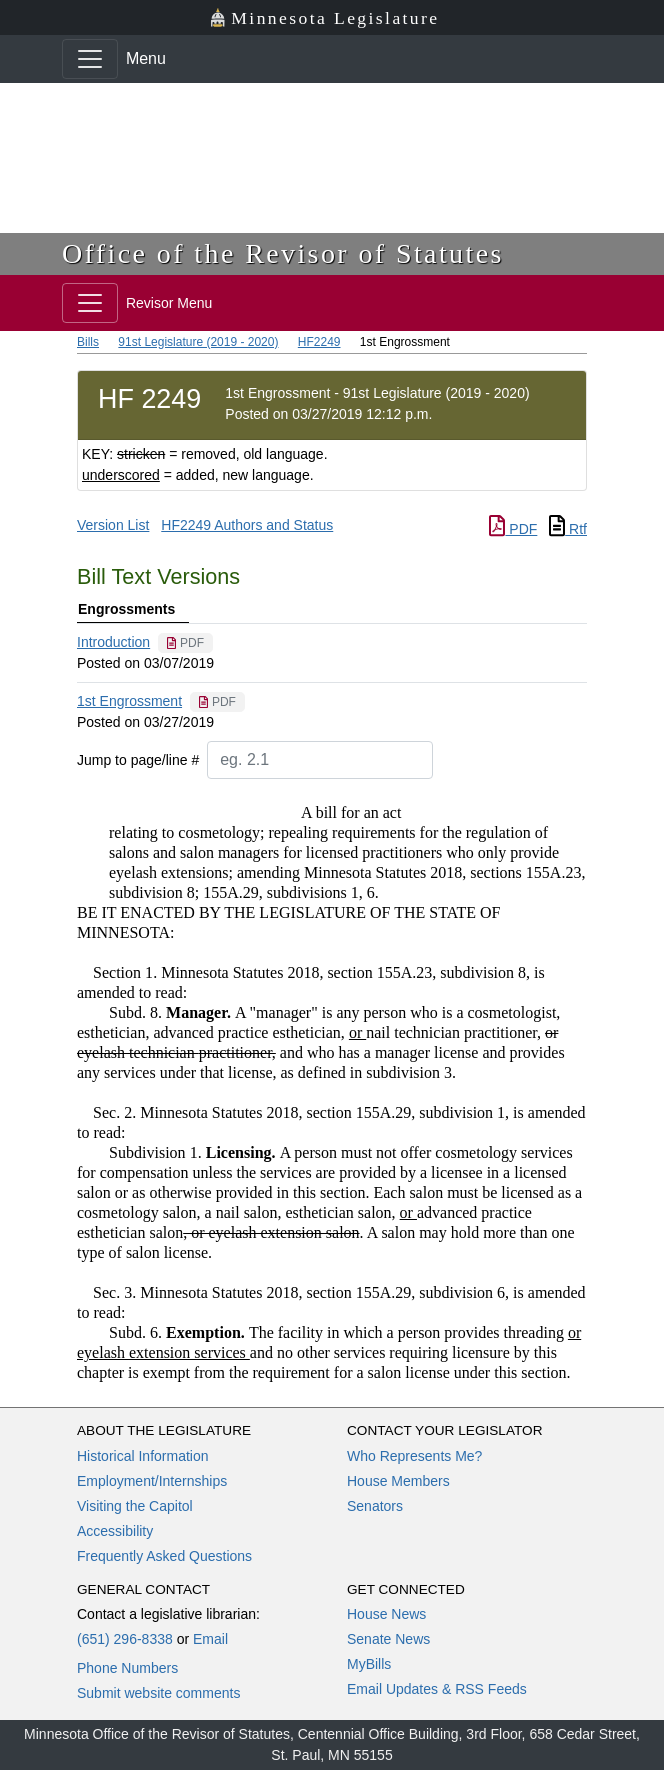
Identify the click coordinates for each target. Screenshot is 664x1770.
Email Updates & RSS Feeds (437, 1689)
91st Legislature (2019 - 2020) (198, 342)
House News (386, 1614)
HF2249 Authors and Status (247, 525)
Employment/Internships (152, 1481)
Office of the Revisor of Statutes (283, 253)
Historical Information (143, 1456)
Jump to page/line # (138, 760)
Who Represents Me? (414, 1456)
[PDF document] (185, 643)
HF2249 (319, 342)
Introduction (113, 642)
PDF (513, 529)
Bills (88, 342)
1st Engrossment (129, 701)
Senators (375, 1506)
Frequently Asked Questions (164, 1556)
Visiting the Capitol (135, 1506)
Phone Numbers (127, 1668)
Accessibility (115, 1531)
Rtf (568, 529)
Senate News (388, 1639)
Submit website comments (158, 1693)
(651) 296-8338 (125, 1639)
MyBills (369, 1664)
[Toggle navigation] (90, 59)
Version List (113, 525)
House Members (398, 1481)
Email (210, 1639)
